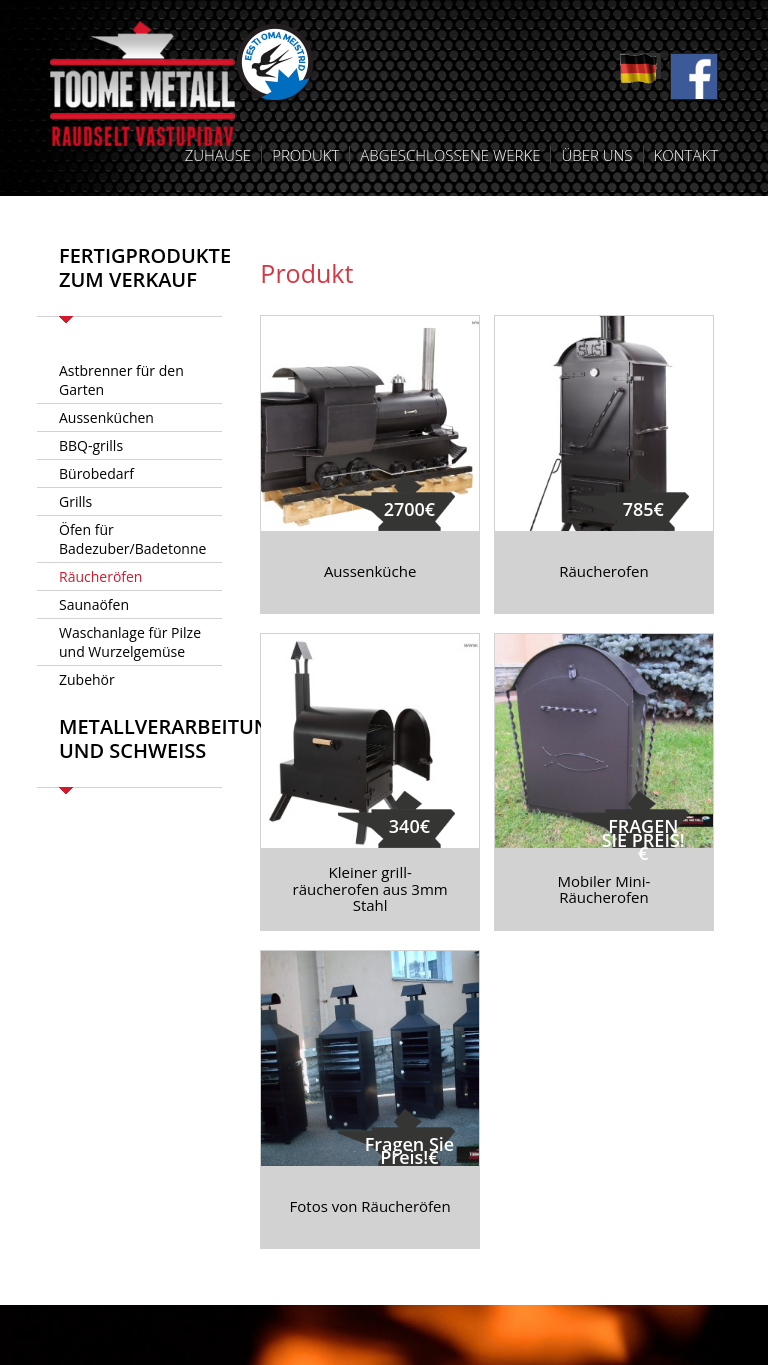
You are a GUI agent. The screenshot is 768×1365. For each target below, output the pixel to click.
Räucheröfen (100, 576)
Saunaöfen (94, 604)
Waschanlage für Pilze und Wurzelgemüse (130, 642)
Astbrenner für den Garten (121, 380)
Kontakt (686, 155)
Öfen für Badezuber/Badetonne (132, 539)
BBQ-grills (91, 445)
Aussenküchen (106, 417)
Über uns (596, 155)
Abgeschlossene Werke (450, 155)
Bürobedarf (96, 473)
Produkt (305, 155)
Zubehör (87, 679)
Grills (75, 501)
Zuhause (218, 155)
